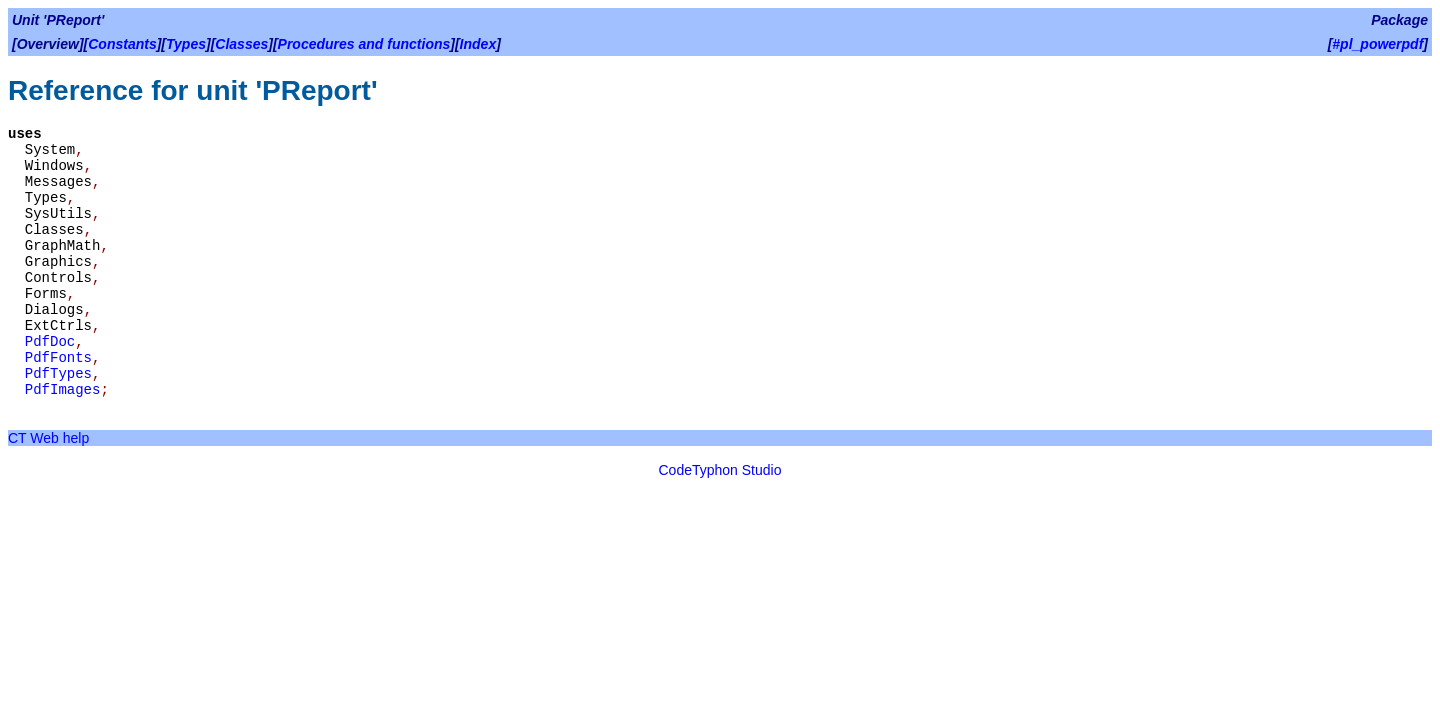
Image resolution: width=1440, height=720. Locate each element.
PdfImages (63, 390)
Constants (122, 44)
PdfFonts (58, 358)
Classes (241, 44)
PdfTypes (58, 374)
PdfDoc (50, 342)
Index (478, 44)
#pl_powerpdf (1377, 44)
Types (186, 44)
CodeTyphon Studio (720, 470)
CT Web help (48, 438)
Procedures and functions (364, 44)
